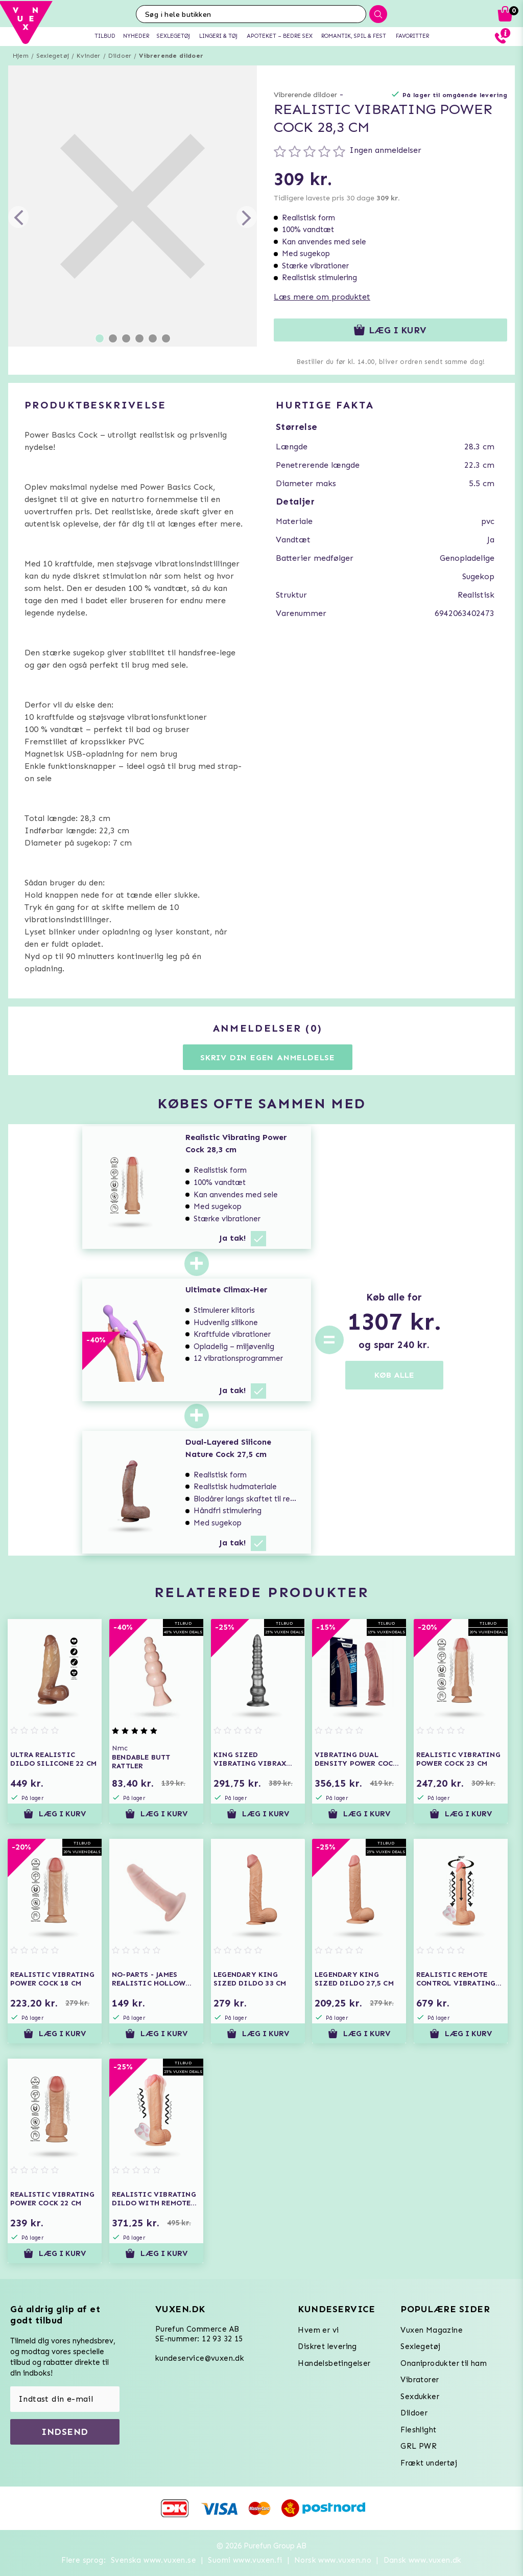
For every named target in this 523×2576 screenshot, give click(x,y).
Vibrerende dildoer (171, 55)
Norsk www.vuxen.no (332, 2560)
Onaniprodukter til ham (443, 2363)
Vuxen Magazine (431, 2330)
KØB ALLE (394, 1375)
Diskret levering (327, 2346)
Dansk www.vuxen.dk (423, 2560)
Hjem (21, 55)
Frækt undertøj (428, 2463)
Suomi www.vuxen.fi (245, 2560)
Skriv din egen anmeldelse (267, 1057)
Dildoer (119, 55)
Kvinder (88, 55)
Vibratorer (419, 2379)
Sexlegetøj (52, 55)
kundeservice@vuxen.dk (199, 2358)
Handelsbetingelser (334, 2363)
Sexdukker (419, 2396)
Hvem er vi (318, 2330)
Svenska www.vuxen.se (153, 2560)
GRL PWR (418, 2446)
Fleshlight (418, 2429)
